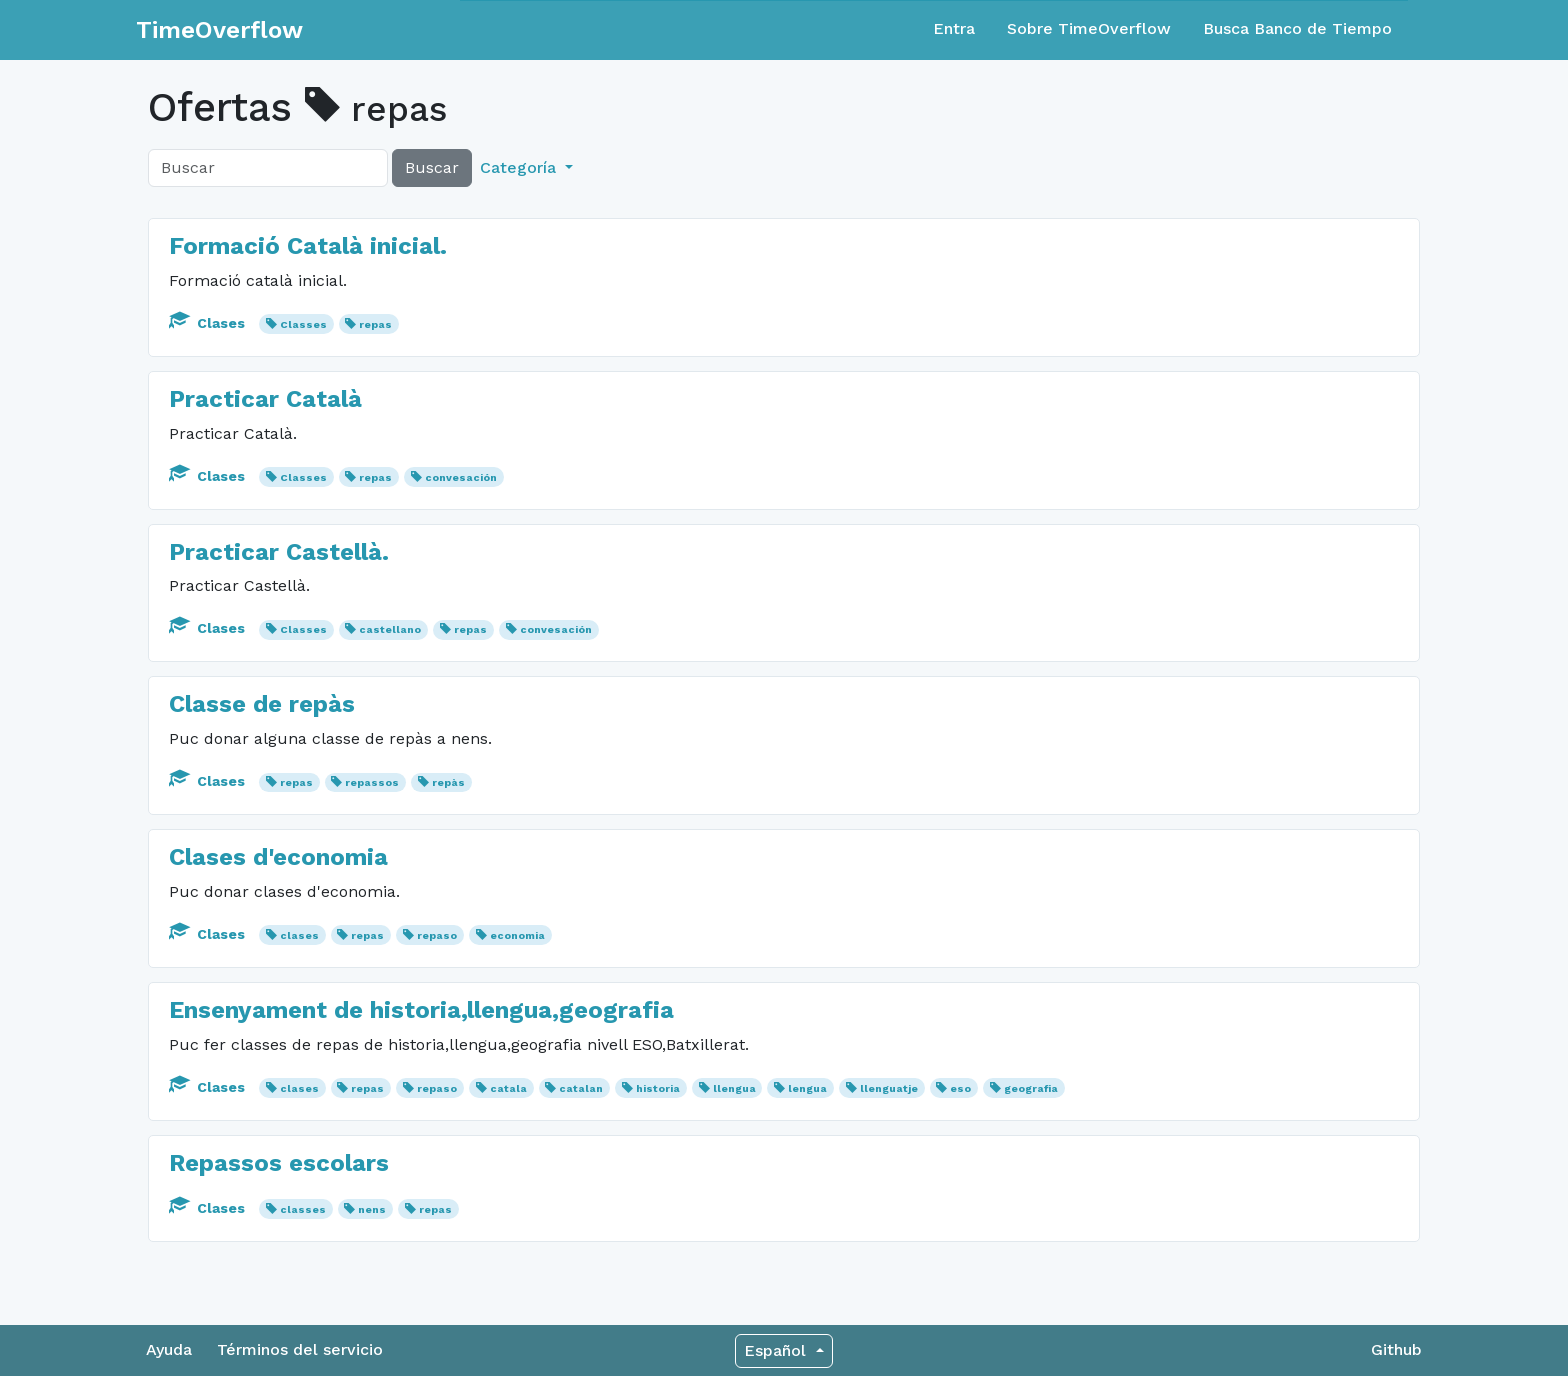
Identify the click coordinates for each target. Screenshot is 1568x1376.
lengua (807, 1088)
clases (299, 935)
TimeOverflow (219, 30)
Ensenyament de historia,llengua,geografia (421, 1010)
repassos (372, 782)
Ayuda (169, 1349)
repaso (437, 935)
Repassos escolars (279, 1163)
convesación (461, 477)
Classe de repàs (262, 704)
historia (658, 1088)
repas (375, 324)
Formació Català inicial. (308, 246)
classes (303, 1209)
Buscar (432, 167)
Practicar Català (265, 399)
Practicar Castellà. (279, 552)
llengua (734, 1088)
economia (517, 935)
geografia (1031, 1088)
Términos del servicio (300, 1349)
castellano (390, 629)
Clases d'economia (278, 857)
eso (960, 1088)
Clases (209, 323)
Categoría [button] (520, 167)
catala (508, 1088)
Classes (303, 324)
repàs (448, 782)
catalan (581, 1088)
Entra (954, 28)
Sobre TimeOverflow (1089, 28)
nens (372, 1209)
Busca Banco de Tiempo (1297, 28)
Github (1396, 1349)
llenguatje (889, 1088)
